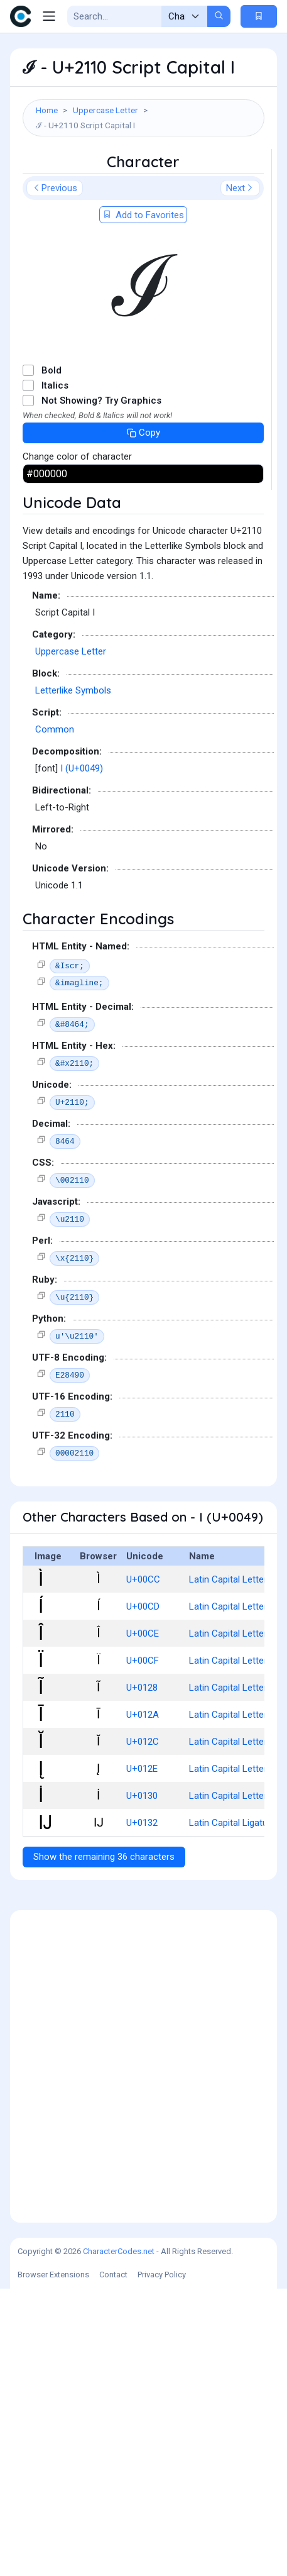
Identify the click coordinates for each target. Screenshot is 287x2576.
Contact (113, 2562)
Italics (54, 672)
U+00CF (142, 1948)
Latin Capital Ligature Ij (236, 2110)
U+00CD (143, 1893)
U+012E (142, 2056)
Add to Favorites (143, 502)
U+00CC (143, 1866)
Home (47, 110)
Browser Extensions (53, 2562)
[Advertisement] (143, 292)
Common (54, 1016)
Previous (54, 475)
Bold (51, 657)
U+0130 (142, 2083)
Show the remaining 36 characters (104, 2144)
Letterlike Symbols (73, 977)
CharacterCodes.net (118, 2538)
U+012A (142, 2002)
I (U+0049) (81, 1055)
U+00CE (142, 1920)
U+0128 (142, 1975)
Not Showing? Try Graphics (101, 688)
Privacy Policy (162, 2562)
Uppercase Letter (105, 110)
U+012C (142, 2029)
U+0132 (142, 2110)
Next (240, 475)
